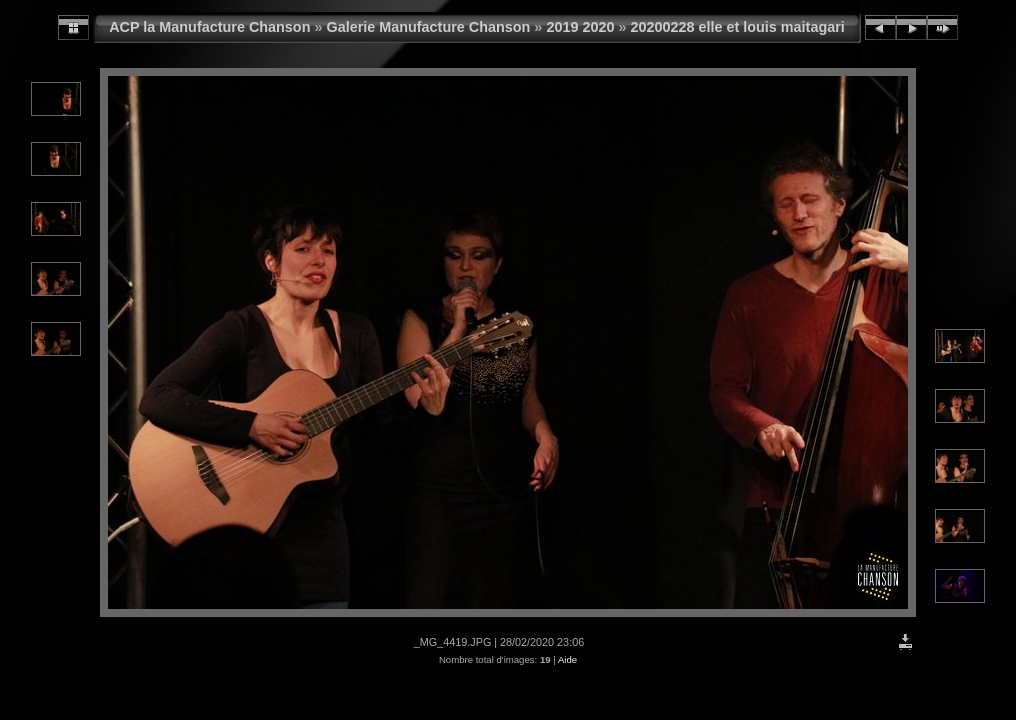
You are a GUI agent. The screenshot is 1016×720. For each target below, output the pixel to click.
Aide (567, 659)
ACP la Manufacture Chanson (209, 27)
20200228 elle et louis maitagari (737, 27)
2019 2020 (580, 27)
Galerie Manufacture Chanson (428, 27)
